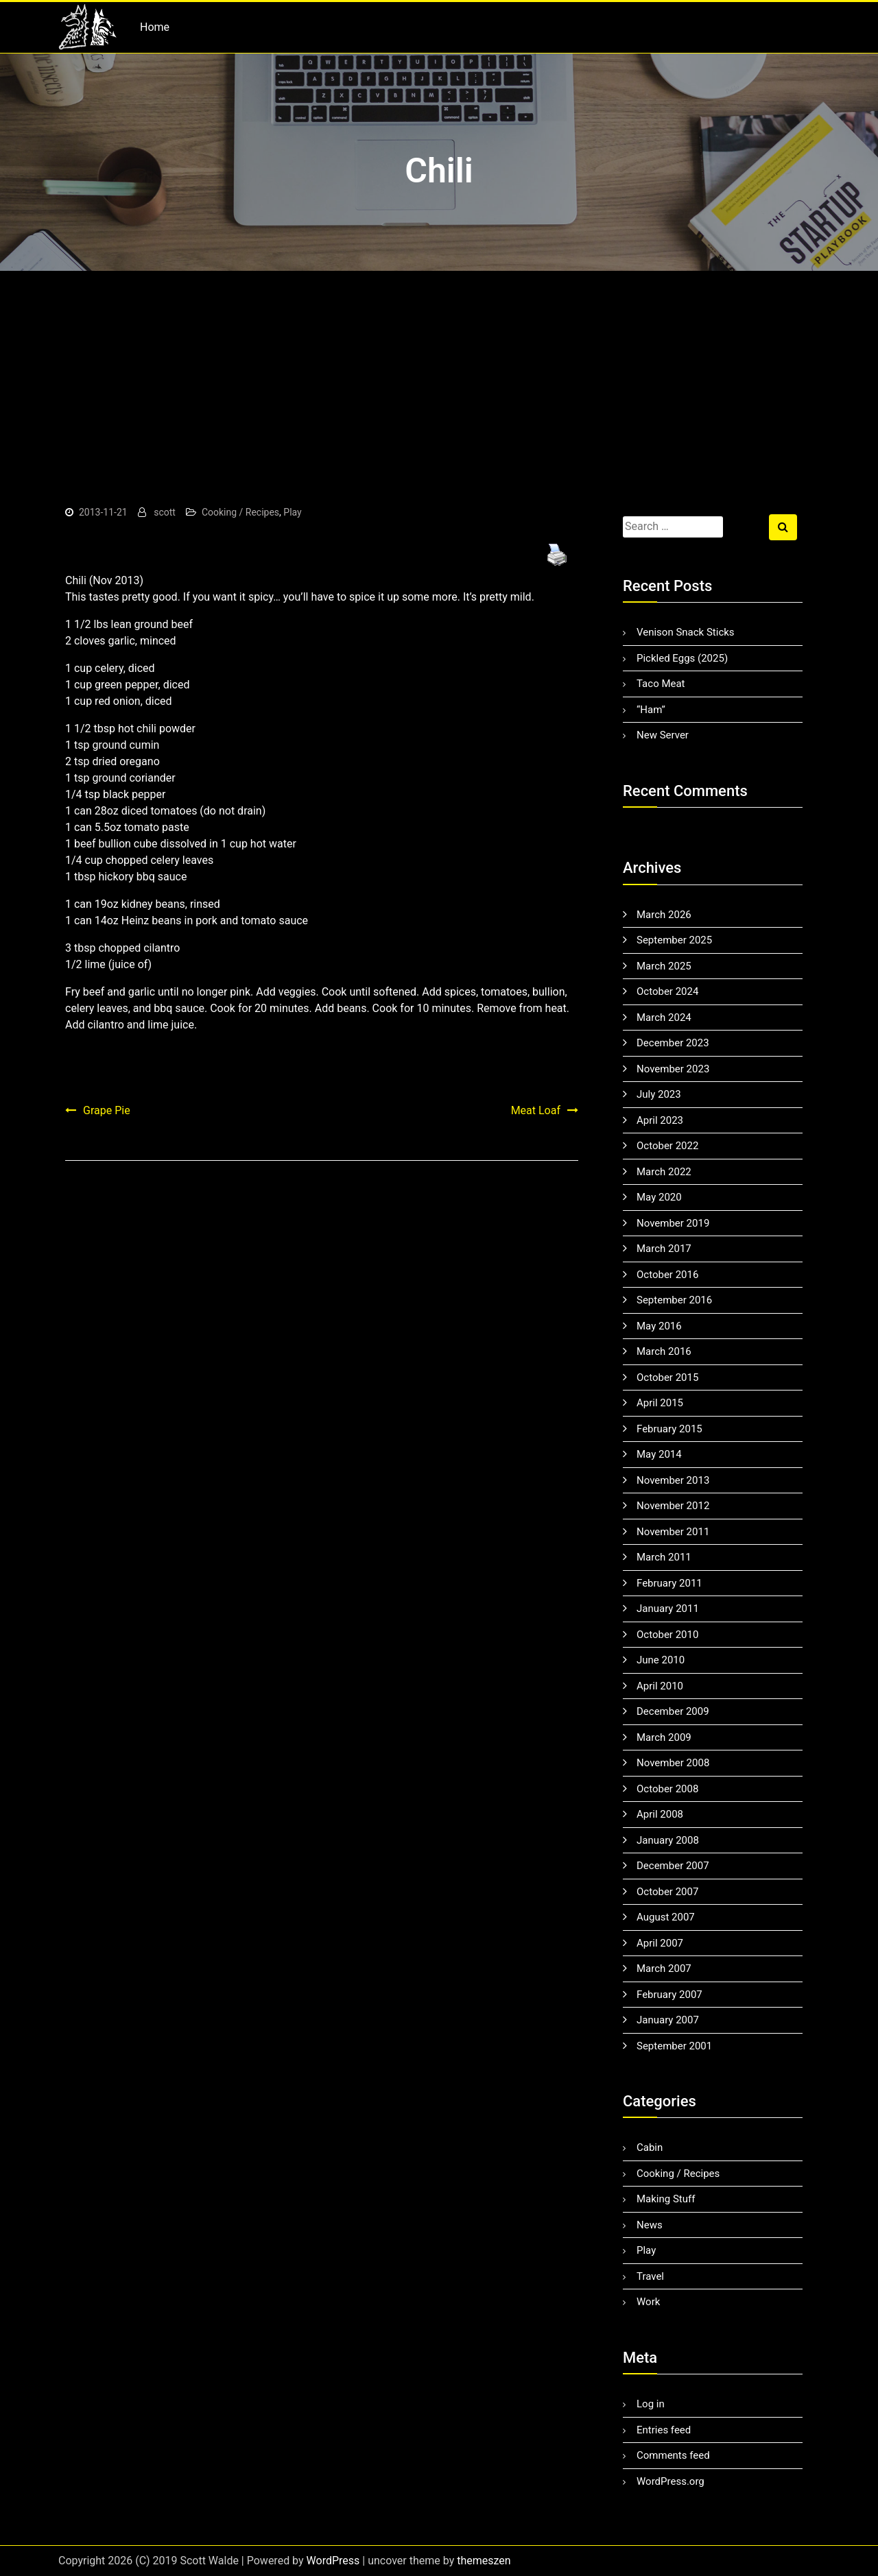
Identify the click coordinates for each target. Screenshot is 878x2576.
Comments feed (673, 2455)
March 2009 (664, 1737)
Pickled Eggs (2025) (682, 658)
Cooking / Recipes (240, 512)
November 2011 (673, 1532)
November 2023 (673, 1069)
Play (292, 512)
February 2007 (669, 1994)
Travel (650, 2276)
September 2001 (674, 2046)
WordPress (333, 2560)
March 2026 (664, 914)
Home (154, 27)
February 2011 (669, 1583)
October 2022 (667, 1146)
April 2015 (660, 1403)
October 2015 (667, 1377)
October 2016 (667, 1274)
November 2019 (673, 1223)
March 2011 (664, 1557)
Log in (651, 2404)
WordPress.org (670, 2481)
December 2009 (673, 1711)
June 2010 (661, 1660)
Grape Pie (106, 1110)
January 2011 (668, 1608)
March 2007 (664, 1968)
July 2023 (659, 1094)
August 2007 (666, 1917)
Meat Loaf (535, 1110)
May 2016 (659, 1326)
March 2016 (664, 1351)
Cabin (650, 2147)
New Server (663, 735)
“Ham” (651, 709)
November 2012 (673, 1506)
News (650, 2225)
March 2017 (664, 1248)
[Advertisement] (439, 374)
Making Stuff (666, 2199)
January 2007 (668, 2020)
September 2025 (674, 940)
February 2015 (669, 1429)
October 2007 (667, 1892)
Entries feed (664, 2430)
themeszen (483, 2560)
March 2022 (664, 1172)
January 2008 (668, 1840)
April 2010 (660, 1686)
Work (648, 2302)
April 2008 (660, 1814)
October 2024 (667, 991)
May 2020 (659, 1197)
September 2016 (674, 1300)
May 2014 (659, 1454)
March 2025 (664, 966)
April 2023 (660, 1120)
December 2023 (673, 1043)
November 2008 (673, 1763)
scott (165, 512)
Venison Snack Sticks (686, 632)
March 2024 (664, 1017)
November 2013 (673, 1480)
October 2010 (667, 1634)
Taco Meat (661, 683)
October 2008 (667, 1789)
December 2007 (673, 1865)
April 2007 (660, 1943)
